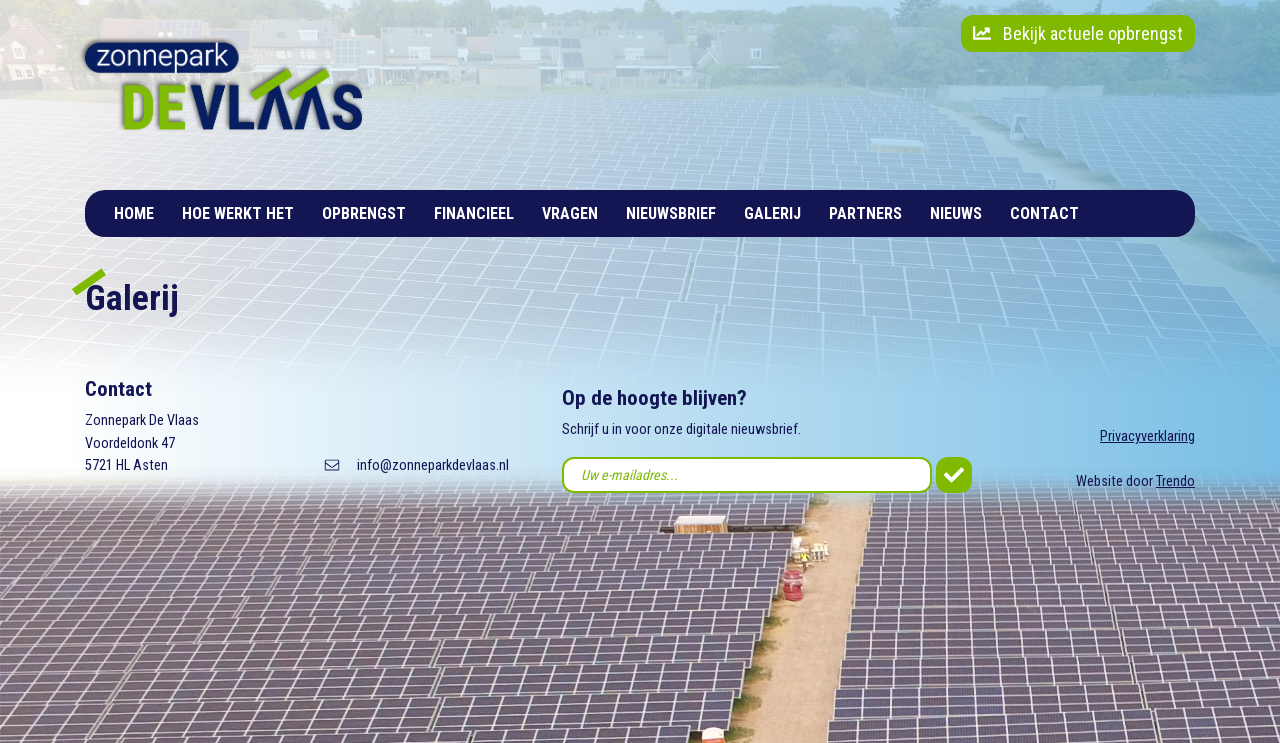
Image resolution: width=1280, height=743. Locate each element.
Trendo (1175, 481)
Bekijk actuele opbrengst (1078, 33)
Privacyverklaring (1147, 436)
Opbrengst (364, 213)
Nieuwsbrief (671, 213)
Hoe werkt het (238, 213)
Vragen (570, 213)
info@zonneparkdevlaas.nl (433, 465)
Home (134, 213)
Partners (865, 213)
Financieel (474, 213)
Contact (1044, 213)
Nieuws (956, 213)
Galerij (772, 213)
